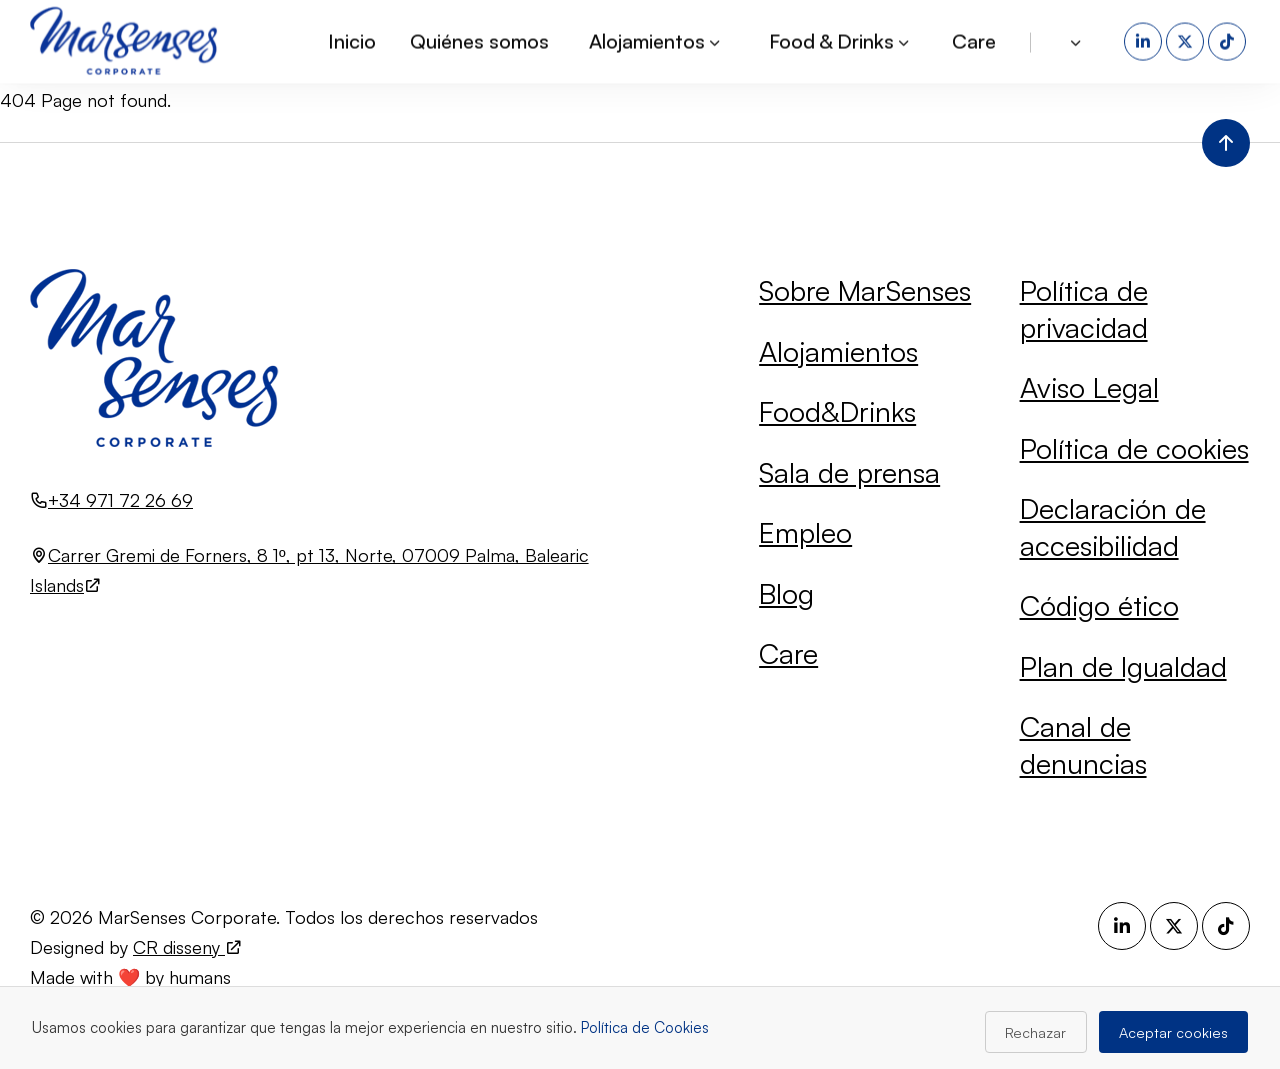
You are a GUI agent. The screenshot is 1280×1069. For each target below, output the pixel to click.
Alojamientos (838, 351)
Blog (786, 593)
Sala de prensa (849, 472)
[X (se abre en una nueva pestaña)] (1187, 40)
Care (974, 39)
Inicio (352, 39)
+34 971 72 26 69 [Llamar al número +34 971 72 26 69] (120, 500)
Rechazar (1035, 1032)
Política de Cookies (645, 1027)
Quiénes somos (479, 39)
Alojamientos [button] (656, 39)
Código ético (1099, 605)
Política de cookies (1134, 448)
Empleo (805, 532)
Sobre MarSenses (865, 290)
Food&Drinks (837, 411)
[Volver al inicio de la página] (1226, 143)
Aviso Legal (1089, 387)
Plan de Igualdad (1123, 666)
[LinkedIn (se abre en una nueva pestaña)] (1145, 40)
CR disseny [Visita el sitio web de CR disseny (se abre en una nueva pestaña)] (188, 947)
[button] (1077, 40)
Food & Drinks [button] (840, 39)
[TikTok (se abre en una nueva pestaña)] (1229, 40)
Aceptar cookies (1173, 1032)
